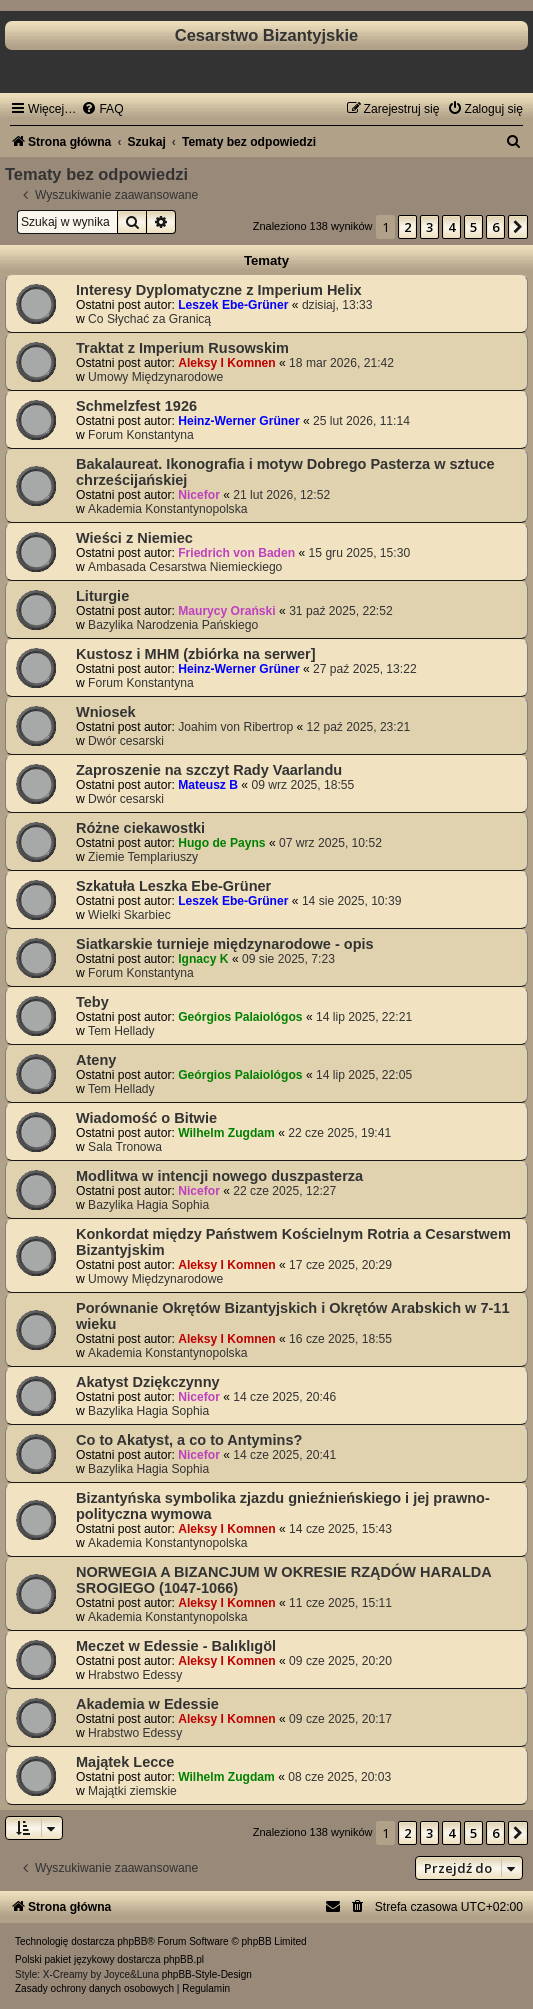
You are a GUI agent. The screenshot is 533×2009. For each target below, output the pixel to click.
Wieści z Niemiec (134, 538)
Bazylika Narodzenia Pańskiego (173, 625)
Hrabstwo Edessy (135, 1675)
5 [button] (473, 227)
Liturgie (102, 596)
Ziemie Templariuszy (143, 857)
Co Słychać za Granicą (149, 319)
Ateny (96, 1060)
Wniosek (106, 712)
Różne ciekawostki (140, 828)
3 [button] (429, 227)
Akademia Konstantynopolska (167, 509)
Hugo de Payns (221, 843)
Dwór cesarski (126, 741)
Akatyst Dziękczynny (148, 1382)
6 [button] (495, 227)
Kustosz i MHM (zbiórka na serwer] (196, 654)
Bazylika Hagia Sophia (148, 1205)
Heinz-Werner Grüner (238, 421)
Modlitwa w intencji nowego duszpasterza (219, 1176)
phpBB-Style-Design (207, 1974)
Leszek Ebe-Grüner (233, 305)
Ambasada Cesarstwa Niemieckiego (185, 567)
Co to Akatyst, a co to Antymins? (189, 1440)
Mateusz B (208, 785)
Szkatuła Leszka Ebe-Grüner (173, 886)
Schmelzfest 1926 (136, 406)
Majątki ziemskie (132, 1791)
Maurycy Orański (226, 611)
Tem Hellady (121, 1031)
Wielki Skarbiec (129, 915)
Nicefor (199, 495)
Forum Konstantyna (141, 435)
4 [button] (451, 227)
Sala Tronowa (125, 1147)
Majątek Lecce (125, 1762)
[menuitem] (102, 109)
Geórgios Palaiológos (240, 1017)
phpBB (132, 1941)
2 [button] (407, 227)
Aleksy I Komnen (226, 363)
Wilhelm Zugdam (226, 1133)
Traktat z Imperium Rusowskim (182, 348)
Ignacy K (203, 959)
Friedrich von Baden (236, 553)
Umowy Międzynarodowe (155, 377)
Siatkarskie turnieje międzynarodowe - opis (225, 944)
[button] (518, 227)
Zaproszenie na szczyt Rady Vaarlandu (209, 770)
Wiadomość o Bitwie (146, 1118)
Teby (92, 1002)
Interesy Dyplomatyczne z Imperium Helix (219, 290)
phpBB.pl (183, 1959)
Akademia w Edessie (147, 1704)
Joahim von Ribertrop (235, 727)
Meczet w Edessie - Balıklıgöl (176, 1646)
